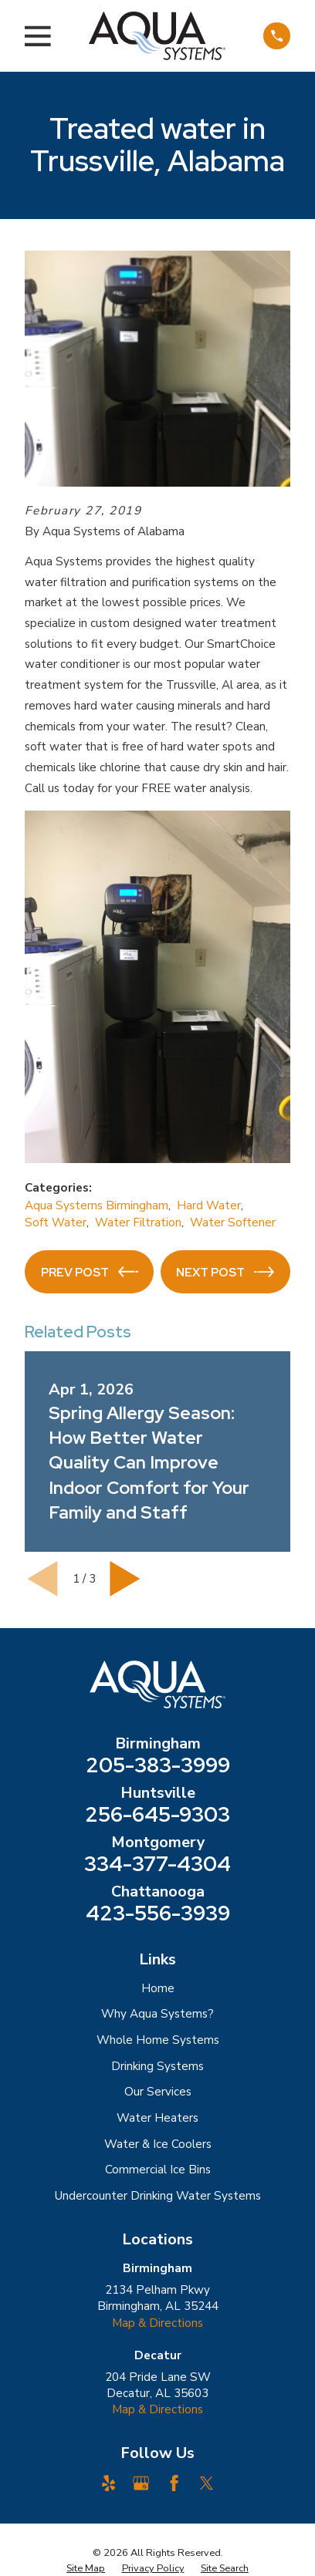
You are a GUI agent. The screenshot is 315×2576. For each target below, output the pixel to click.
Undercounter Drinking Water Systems (158, 2195)
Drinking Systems (157, 2066)
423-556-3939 (158, 1913)
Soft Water (55, 1222)
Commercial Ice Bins (158, 2169)
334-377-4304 (157, 1864)
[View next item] (125, 1579)
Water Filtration (138, 1222)
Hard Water (209, 1205)
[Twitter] (206, 2483)
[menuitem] (85, 2568)
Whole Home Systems (158, 2040)
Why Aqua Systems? (157, 2013)
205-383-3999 (158, 1765)
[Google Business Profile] (141, 2483)
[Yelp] (108, 2483)
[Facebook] (174, 2483)
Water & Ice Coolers (158, 2144)
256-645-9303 (157, 1815)
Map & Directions (157, 2323)
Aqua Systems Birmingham (96, 1205)
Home (157, 1988)
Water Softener (233, 1222)
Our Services (157, 2091)
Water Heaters (157, 2118)
